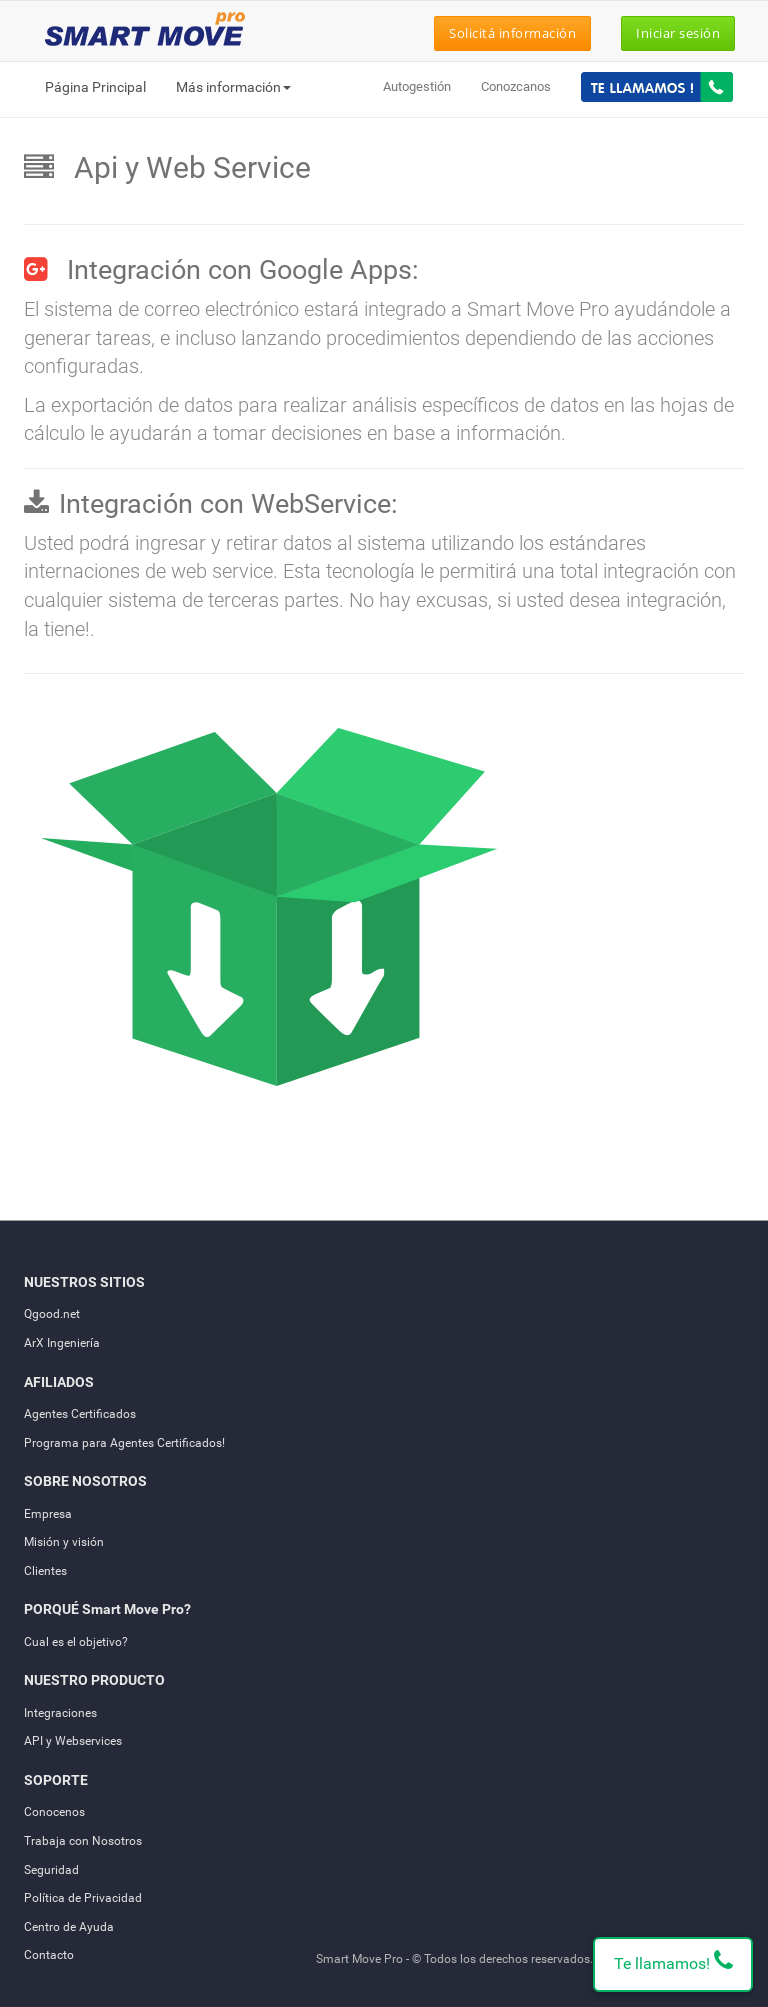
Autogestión (417, 86)
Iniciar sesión (678, 33)
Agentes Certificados (80, 1414)
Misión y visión (64, 1542)
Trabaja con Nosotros (83, 1841)
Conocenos (54, 1812)
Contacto (49, 1955)
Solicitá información (512, 33)
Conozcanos (516, 86)
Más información (233, 87)
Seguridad (51, 1870)
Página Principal (95, 87)
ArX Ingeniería (62, 1343)
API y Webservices (73, 1741)
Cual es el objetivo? (76, 1642)
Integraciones (60, 1713)
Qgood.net (52, 1314)
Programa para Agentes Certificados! (124, 1443)
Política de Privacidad (83, 1898)
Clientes (45, 1571)
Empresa (48, 1514)
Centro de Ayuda (69, 1927)
